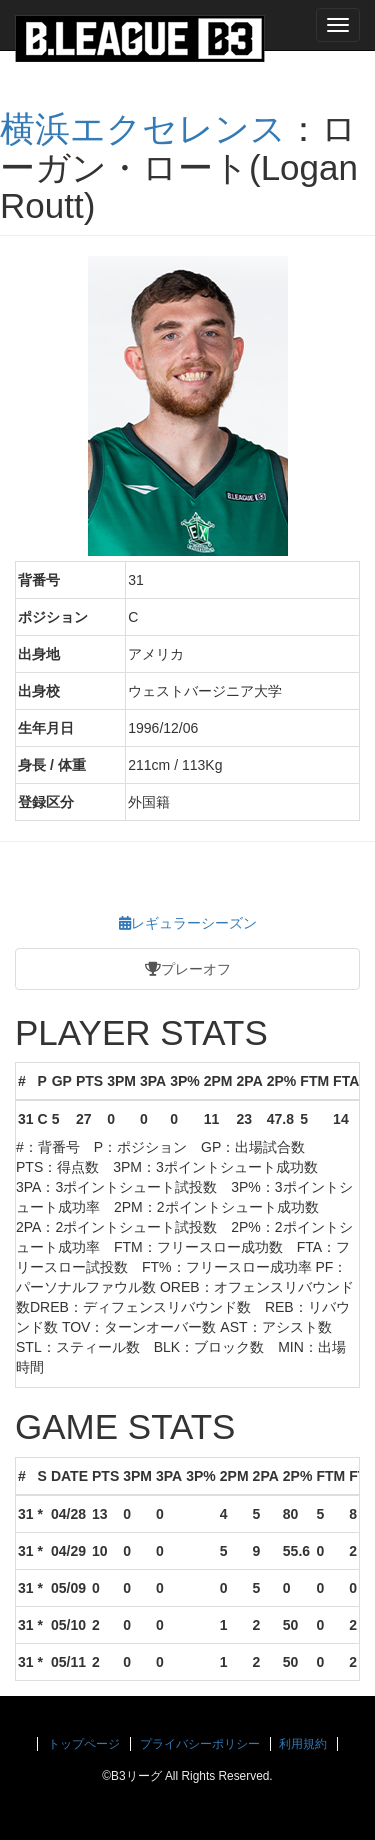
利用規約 (303, 1744)
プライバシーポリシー (200, 1744)
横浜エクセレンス (143, 128)
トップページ (84, 1744)
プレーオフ (188, 969)
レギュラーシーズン (188, 923)
